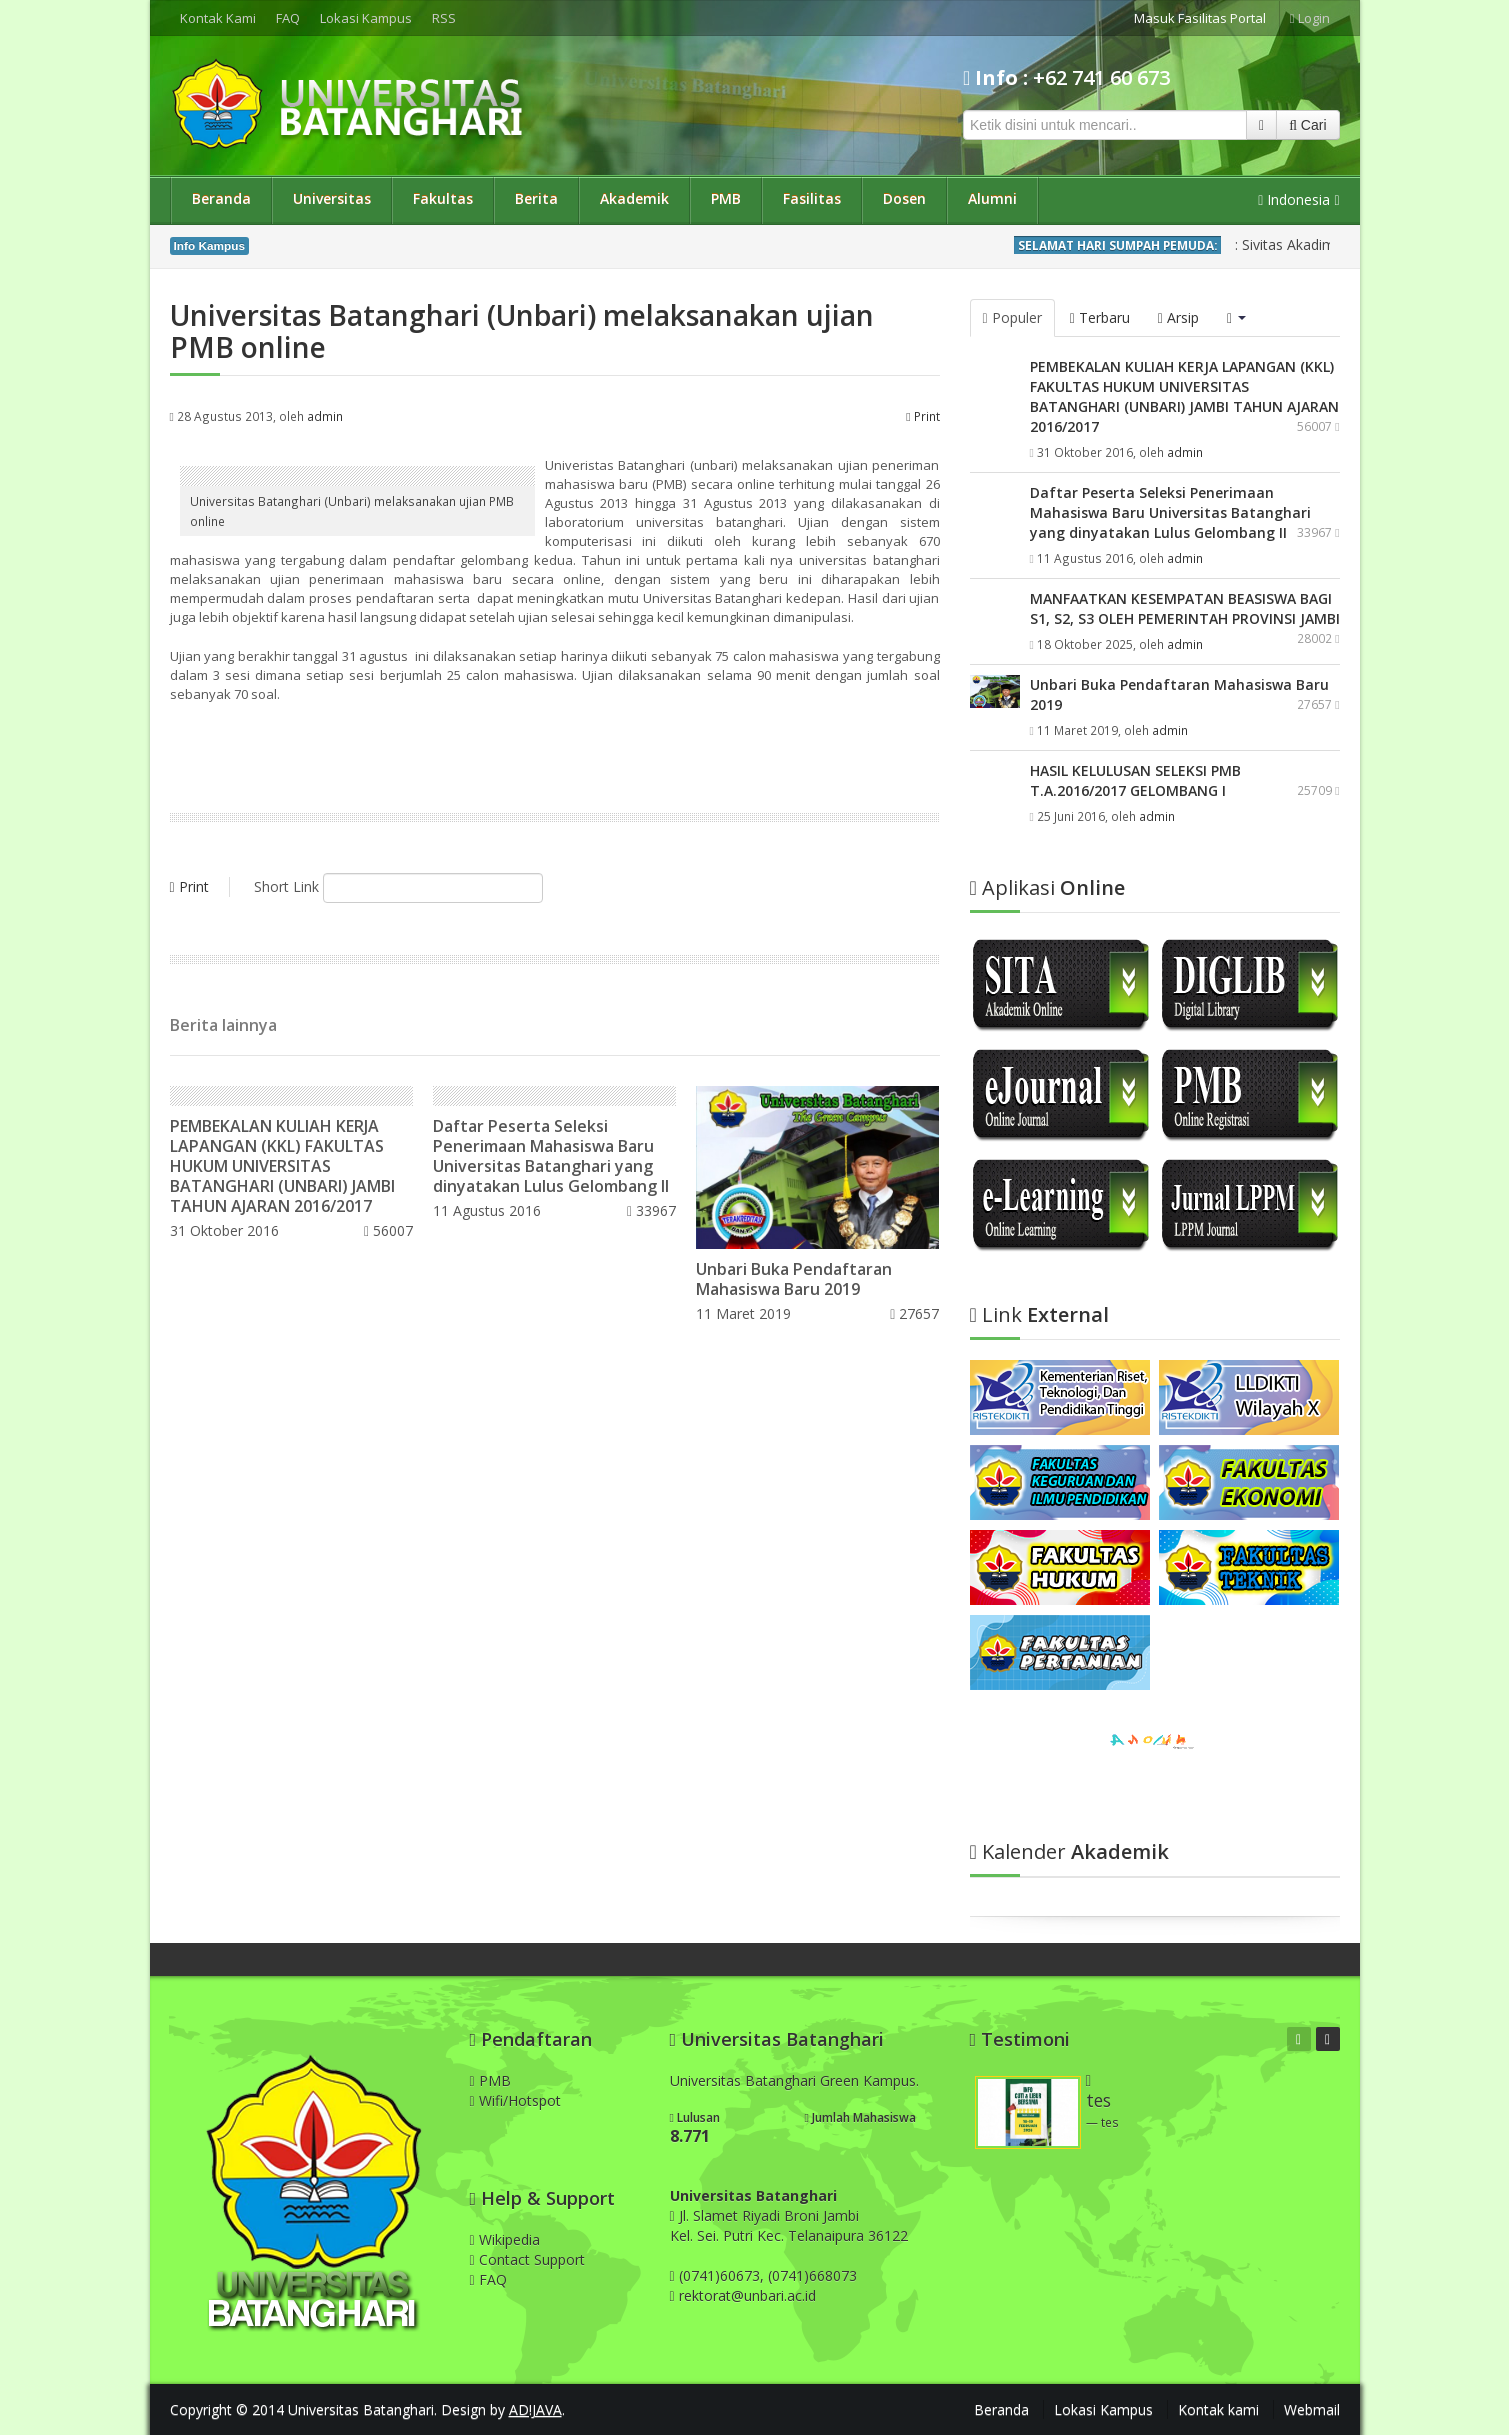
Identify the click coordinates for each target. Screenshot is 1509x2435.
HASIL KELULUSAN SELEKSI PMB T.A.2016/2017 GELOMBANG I (1135, 780)
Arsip (1178, 317)
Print (922, 416)
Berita (536, 198)
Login (1310, 18)
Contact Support (527, 2259)
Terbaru (1100, 317)
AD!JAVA (535, 2409)
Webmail (1312, 2409)
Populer (1012, 317)
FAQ (288, 18)
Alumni (992, 198)
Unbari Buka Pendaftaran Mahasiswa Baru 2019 (794, 1279)
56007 (388, 1230)
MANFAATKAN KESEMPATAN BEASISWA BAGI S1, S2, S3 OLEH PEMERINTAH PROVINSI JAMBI (1185, 608)
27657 (914, 1313)
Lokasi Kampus (366, 18)
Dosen (904, 198)
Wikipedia (505, 2239)
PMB (726, 198)
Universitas (332, 198)
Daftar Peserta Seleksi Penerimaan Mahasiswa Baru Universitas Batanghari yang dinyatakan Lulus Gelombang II (551, 1156)
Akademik (634, 198)
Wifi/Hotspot (515, 2100)
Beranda (221, 198)
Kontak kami (1218, 2409)
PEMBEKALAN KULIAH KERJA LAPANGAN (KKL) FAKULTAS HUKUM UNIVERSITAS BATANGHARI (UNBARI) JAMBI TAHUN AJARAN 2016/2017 (282, 1166)
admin (325, 416)
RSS (444, 18)
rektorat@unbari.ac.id (747, 2295)
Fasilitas (812, 198)
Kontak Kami (218, 18)
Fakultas (443, 198)
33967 (651, 1210)
